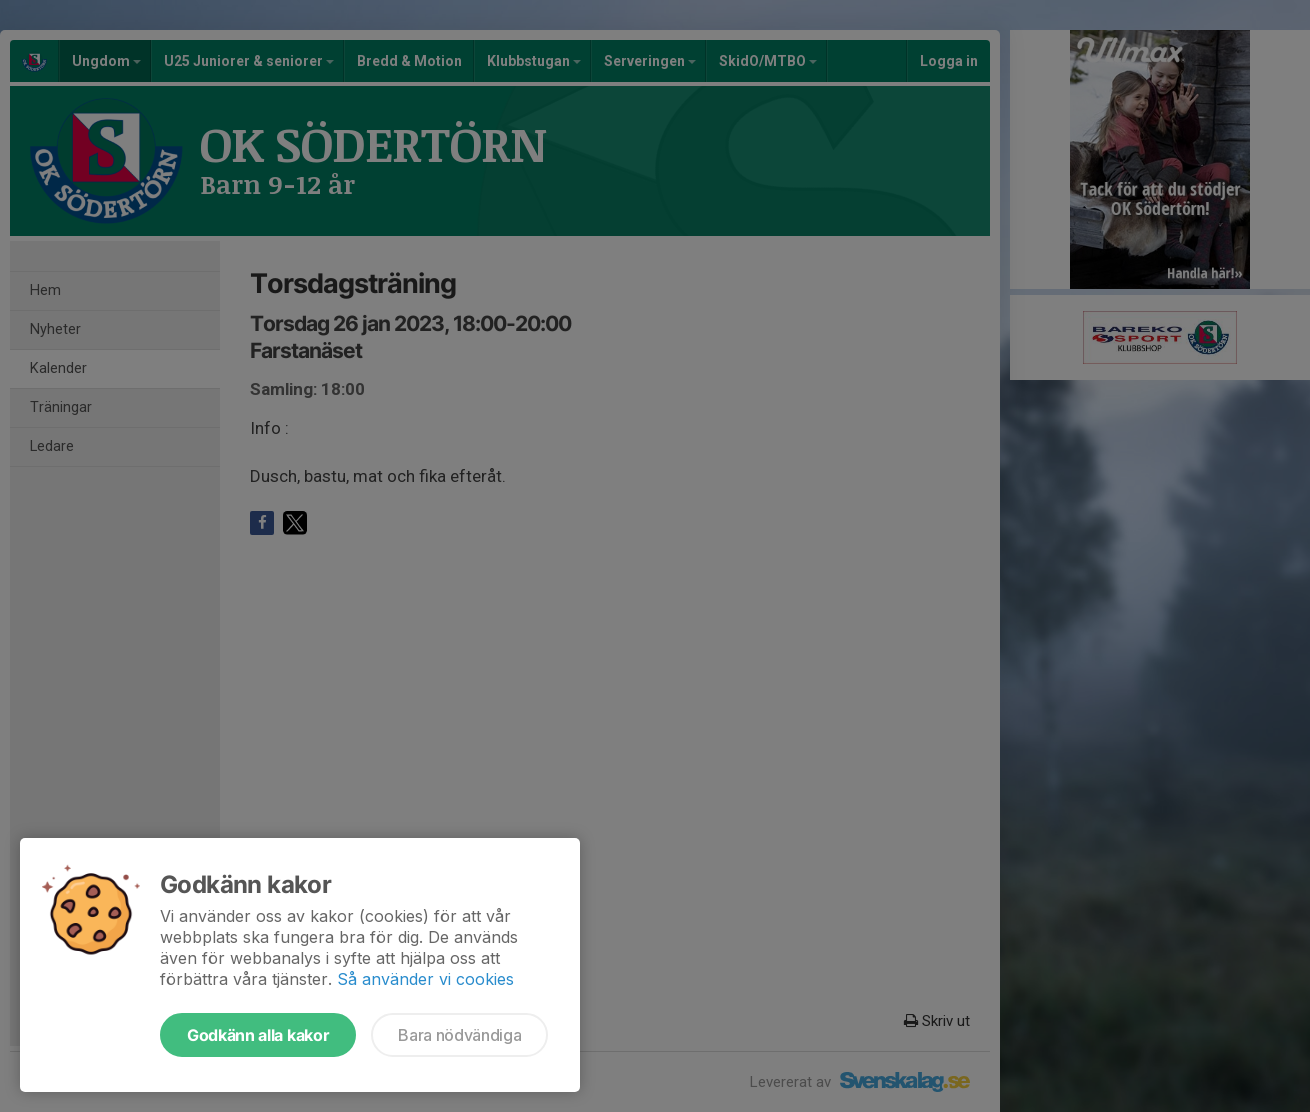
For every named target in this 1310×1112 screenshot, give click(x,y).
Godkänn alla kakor (258, 1035)
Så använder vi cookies (425, 979)
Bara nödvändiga (459, 1035)
